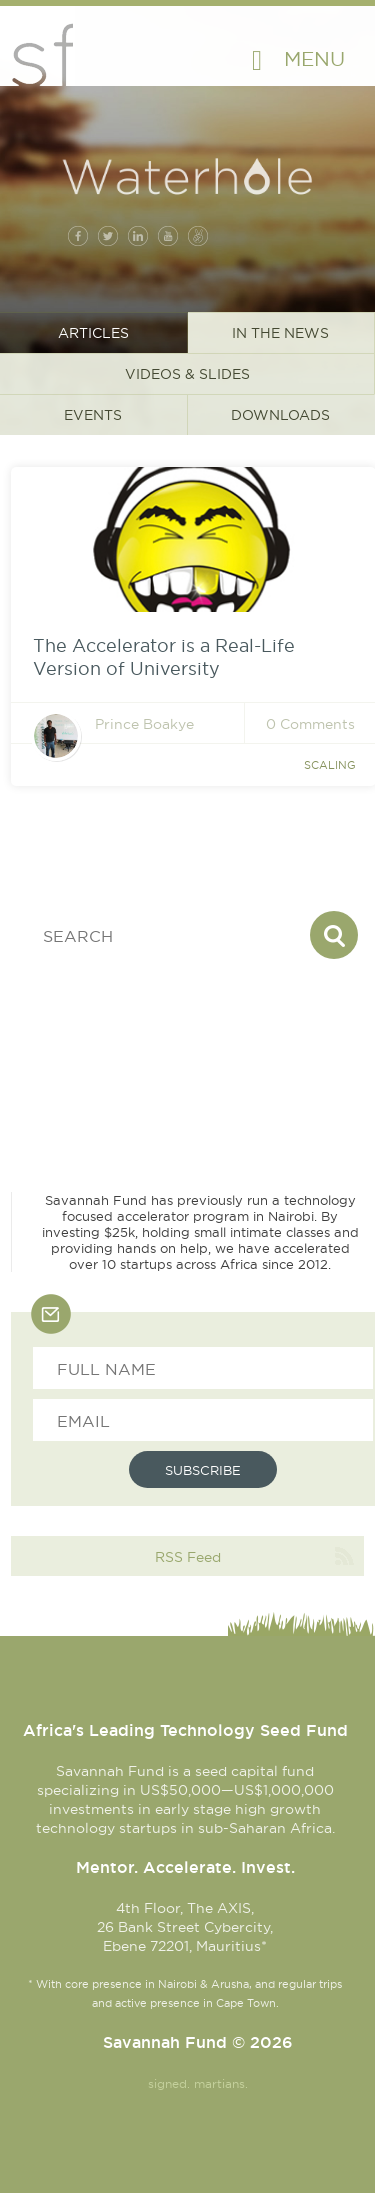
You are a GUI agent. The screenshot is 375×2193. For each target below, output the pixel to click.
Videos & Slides (187, 374)
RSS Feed (188, 1557)
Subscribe (203, 1470)
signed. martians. (198, 2083)
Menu (314, 58)
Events (93, 415)
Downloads (280, 415)
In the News (280, 333)
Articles (93, 333)
